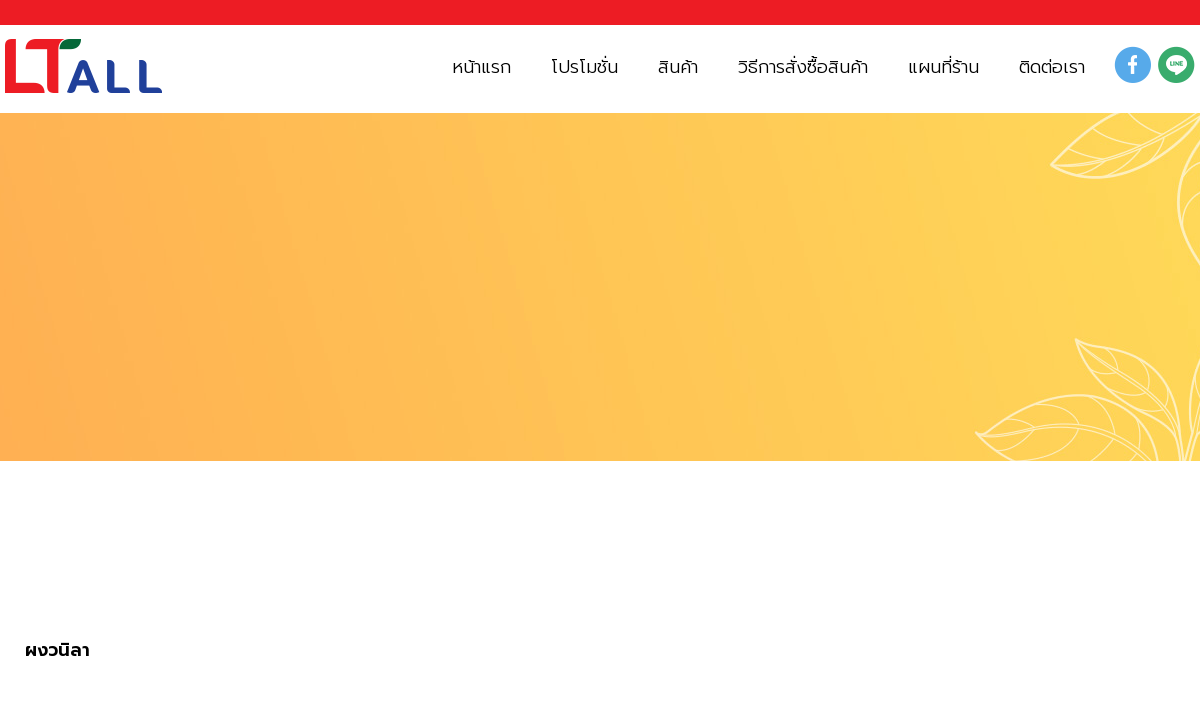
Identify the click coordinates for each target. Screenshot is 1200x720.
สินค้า (53, 576)
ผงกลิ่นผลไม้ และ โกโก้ (226, 576)
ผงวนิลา (57, 650)
